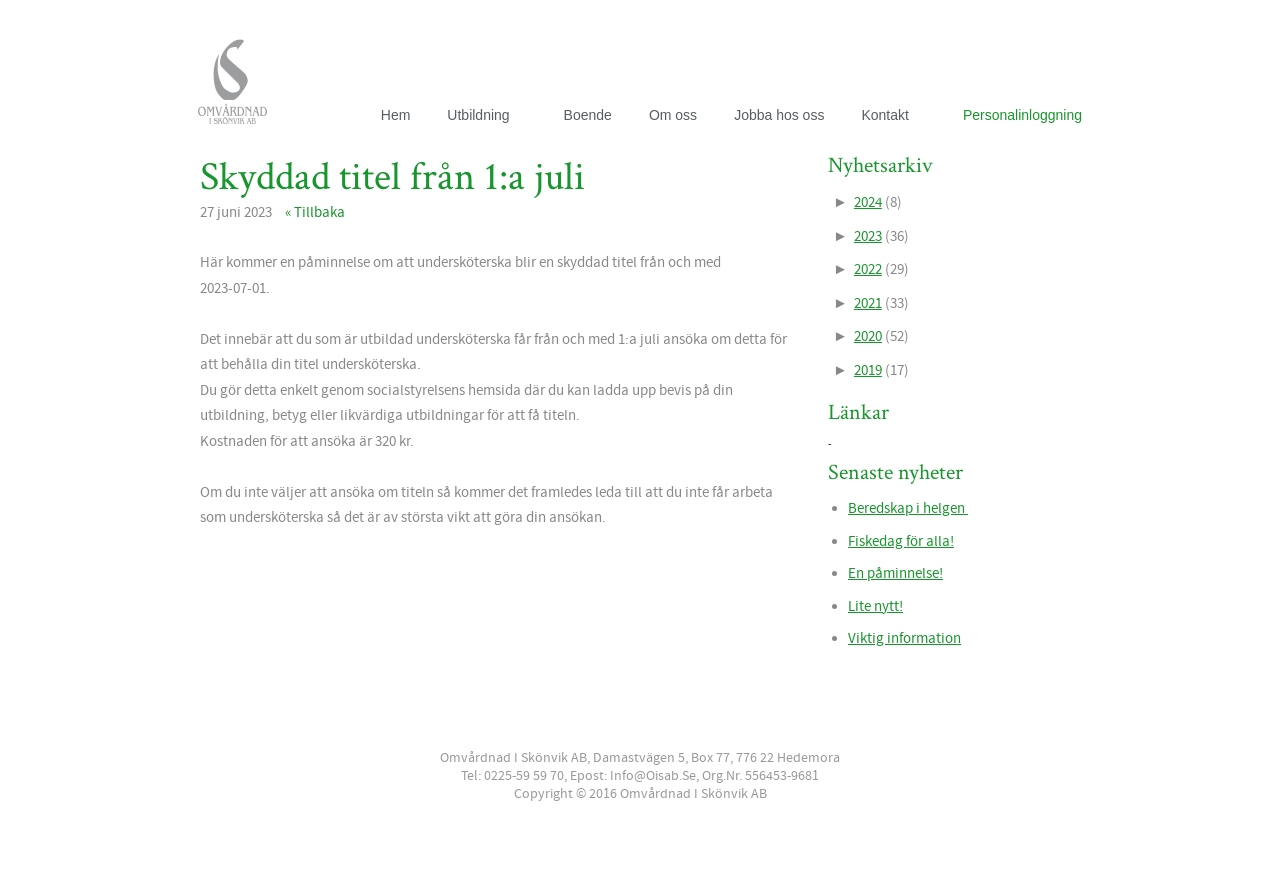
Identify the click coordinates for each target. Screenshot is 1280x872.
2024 (868, 202)
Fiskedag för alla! (901, 541)
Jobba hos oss (779, 115)
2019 (868, 370)
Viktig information (904, 638)
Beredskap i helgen (908, 508)
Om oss (673, 115)
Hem (396, 115)
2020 (868, 336)
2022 (868, 269)
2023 (868, 236)
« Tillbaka (315, 212)
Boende (588, 115)
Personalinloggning (1022, 115)
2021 (868, 303)
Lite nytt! (875, 606)
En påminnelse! (895, 573)
